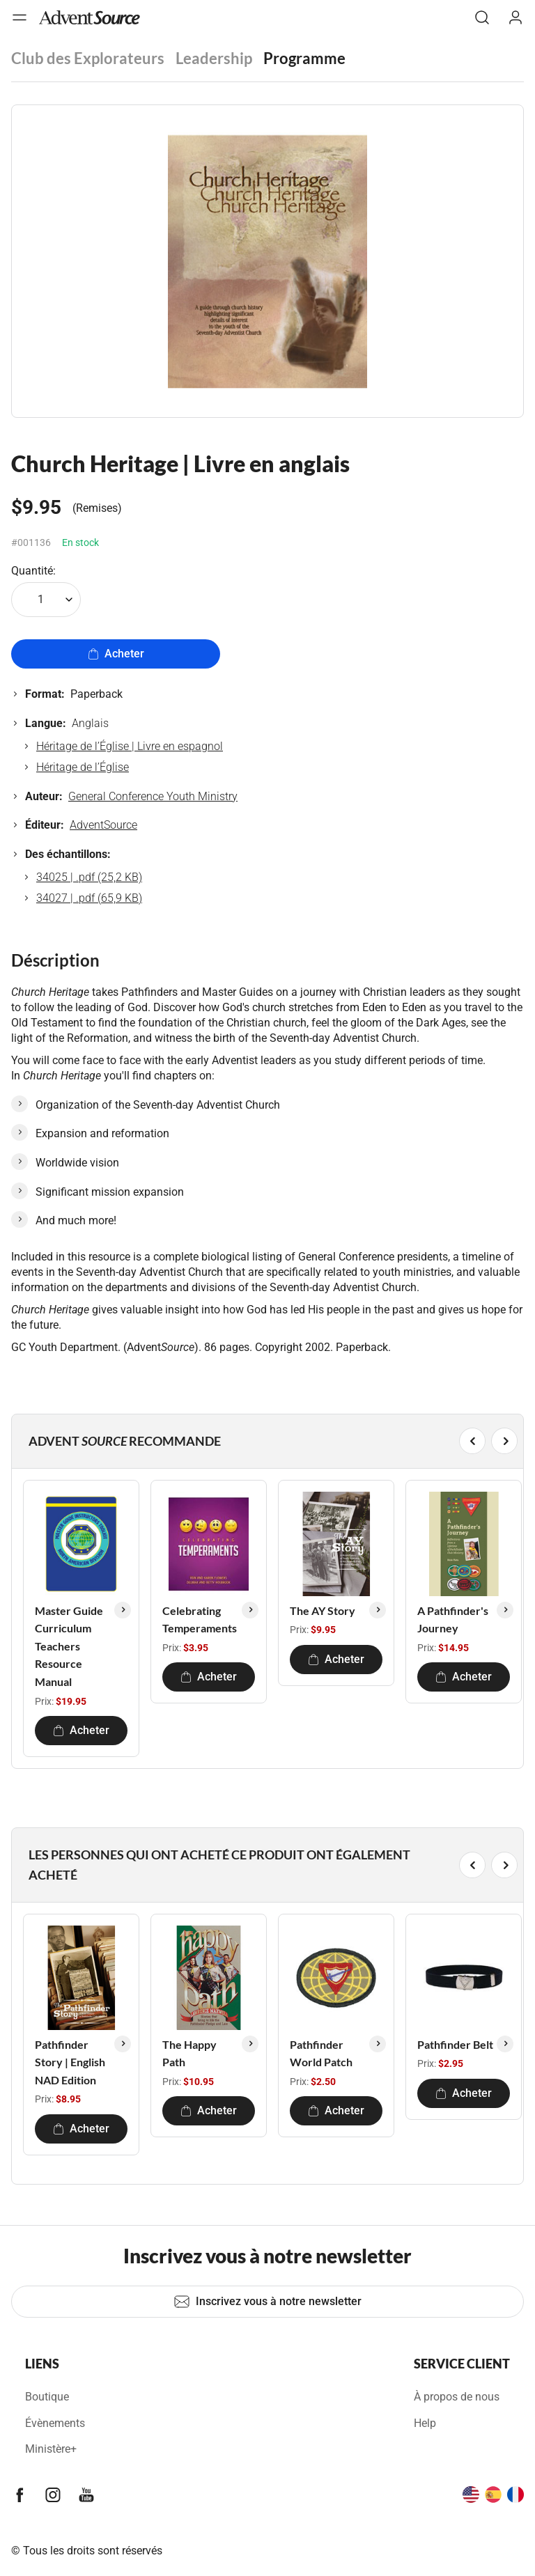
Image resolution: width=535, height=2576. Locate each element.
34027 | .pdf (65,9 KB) (89, 898)
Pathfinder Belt (455, 2044)
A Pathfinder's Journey (452, 1619)
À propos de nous (456, 2396)
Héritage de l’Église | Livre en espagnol (129, 746)
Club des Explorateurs (87, 58)
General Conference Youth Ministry (153, 796)
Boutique (47, 2396)
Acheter (116, 653)
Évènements (55, 2423)
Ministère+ (51, 2449)
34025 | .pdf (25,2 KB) (89, 877)
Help (425, 2423)
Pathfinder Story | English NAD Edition (70, 2062)
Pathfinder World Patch (321, 2053)
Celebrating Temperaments (199, 1619)
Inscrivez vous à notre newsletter (267, 2301)
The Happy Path (189, 2053)
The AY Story (322, 1610)
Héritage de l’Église (82, 767)
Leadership (214, 58)
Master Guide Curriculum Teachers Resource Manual (69, 1646)
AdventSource (103, 825)
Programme (304, 58)
